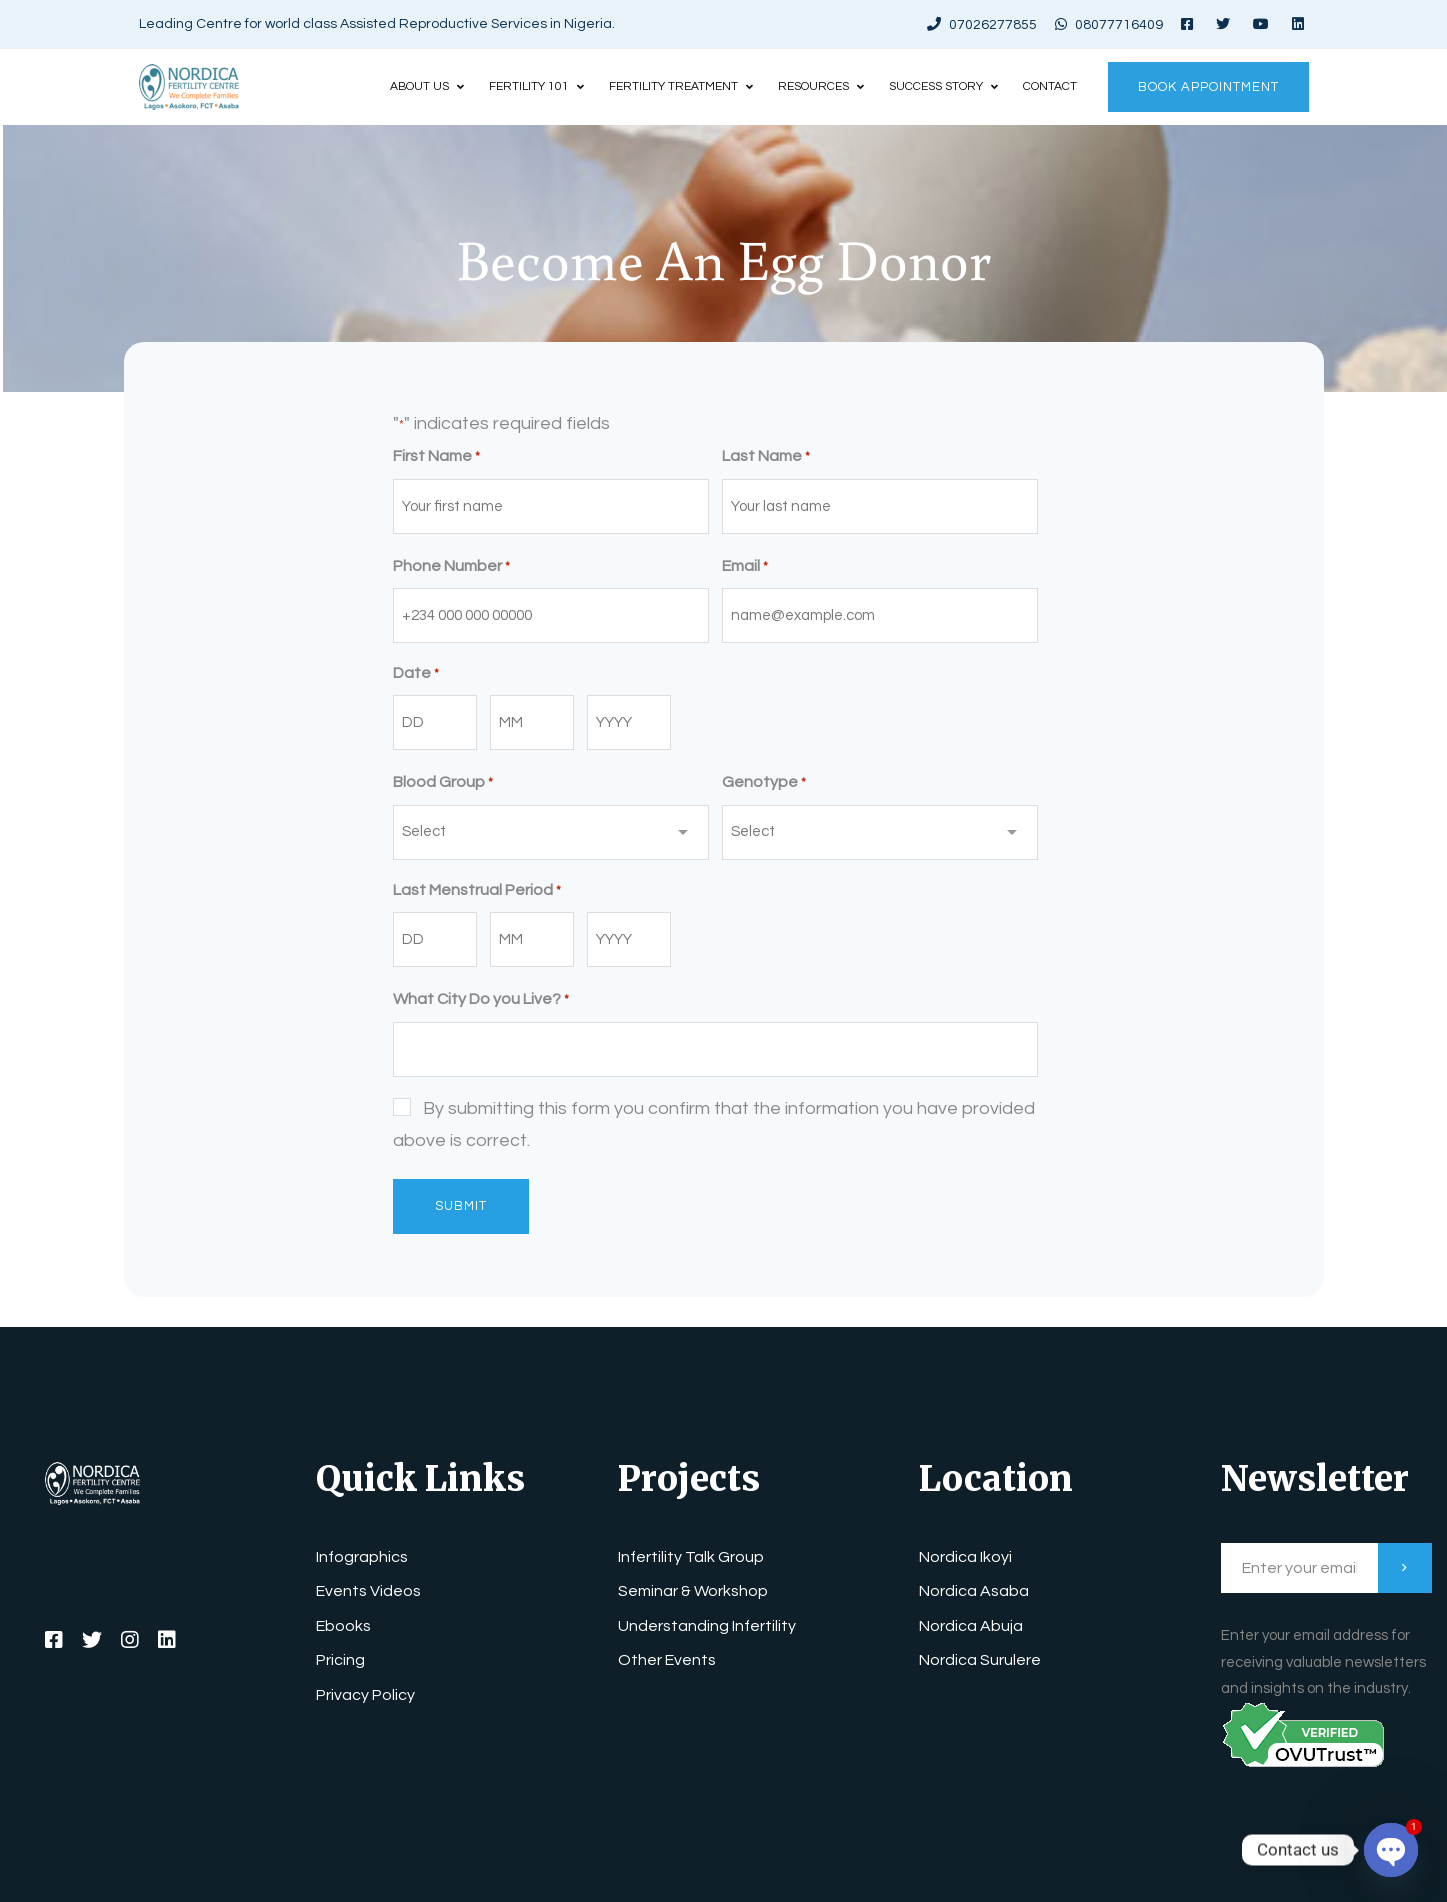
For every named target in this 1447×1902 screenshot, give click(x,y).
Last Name (766, 457)
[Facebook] (54, 1640)
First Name (436, 457)
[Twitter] (92, 1640)
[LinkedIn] (167, 1640)
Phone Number (451, 567)
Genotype (764, 783)
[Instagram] (130, 1640)
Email (745, 567)
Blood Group (443, 783)
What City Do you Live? (481, 1000)
